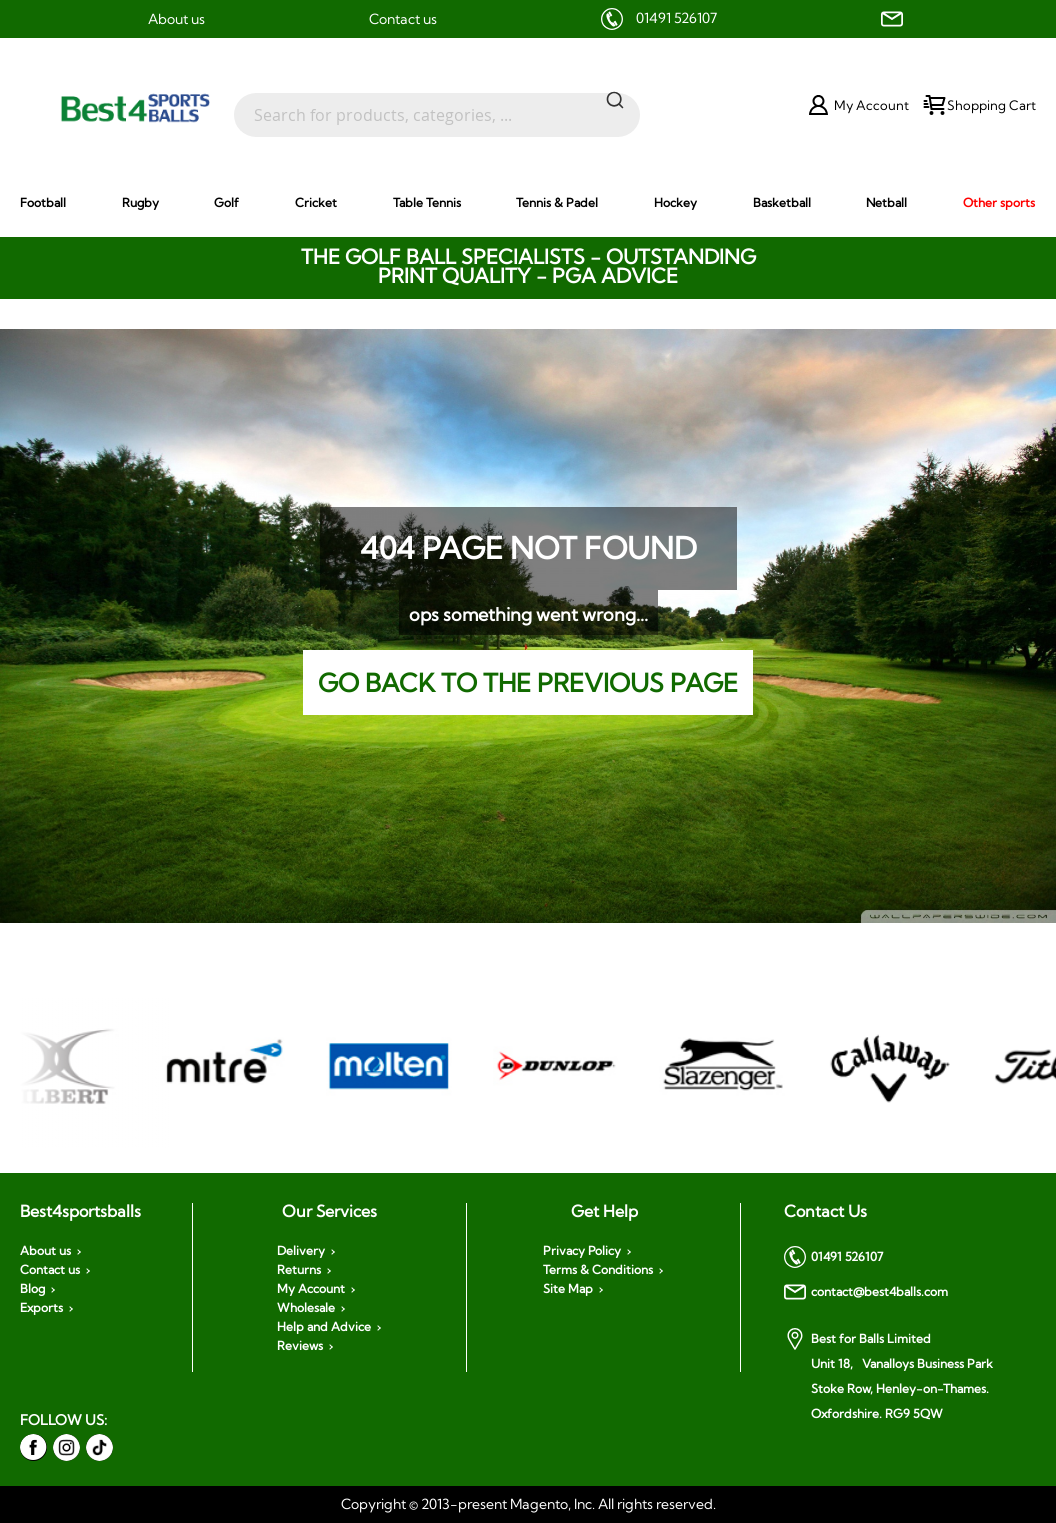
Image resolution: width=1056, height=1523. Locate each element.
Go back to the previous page (528, 682)
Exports (41, 1308)
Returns (299, 1270)
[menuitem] (43, 203)
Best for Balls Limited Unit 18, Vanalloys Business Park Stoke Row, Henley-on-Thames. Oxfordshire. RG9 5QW (888, 1374)
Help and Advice (324, 1327)
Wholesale (306, 1308)
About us (176, 19)
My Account (311, 1289)
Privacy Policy (582, 1251)
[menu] (528, 202)
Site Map (568, 1289)
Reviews (300, 1346)
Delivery (301, 1251)
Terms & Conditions (598, 1270)
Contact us (403, 19)
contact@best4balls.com (866, 1292)
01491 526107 (676, 18)
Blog (32, 1289)
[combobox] (437, 105)
